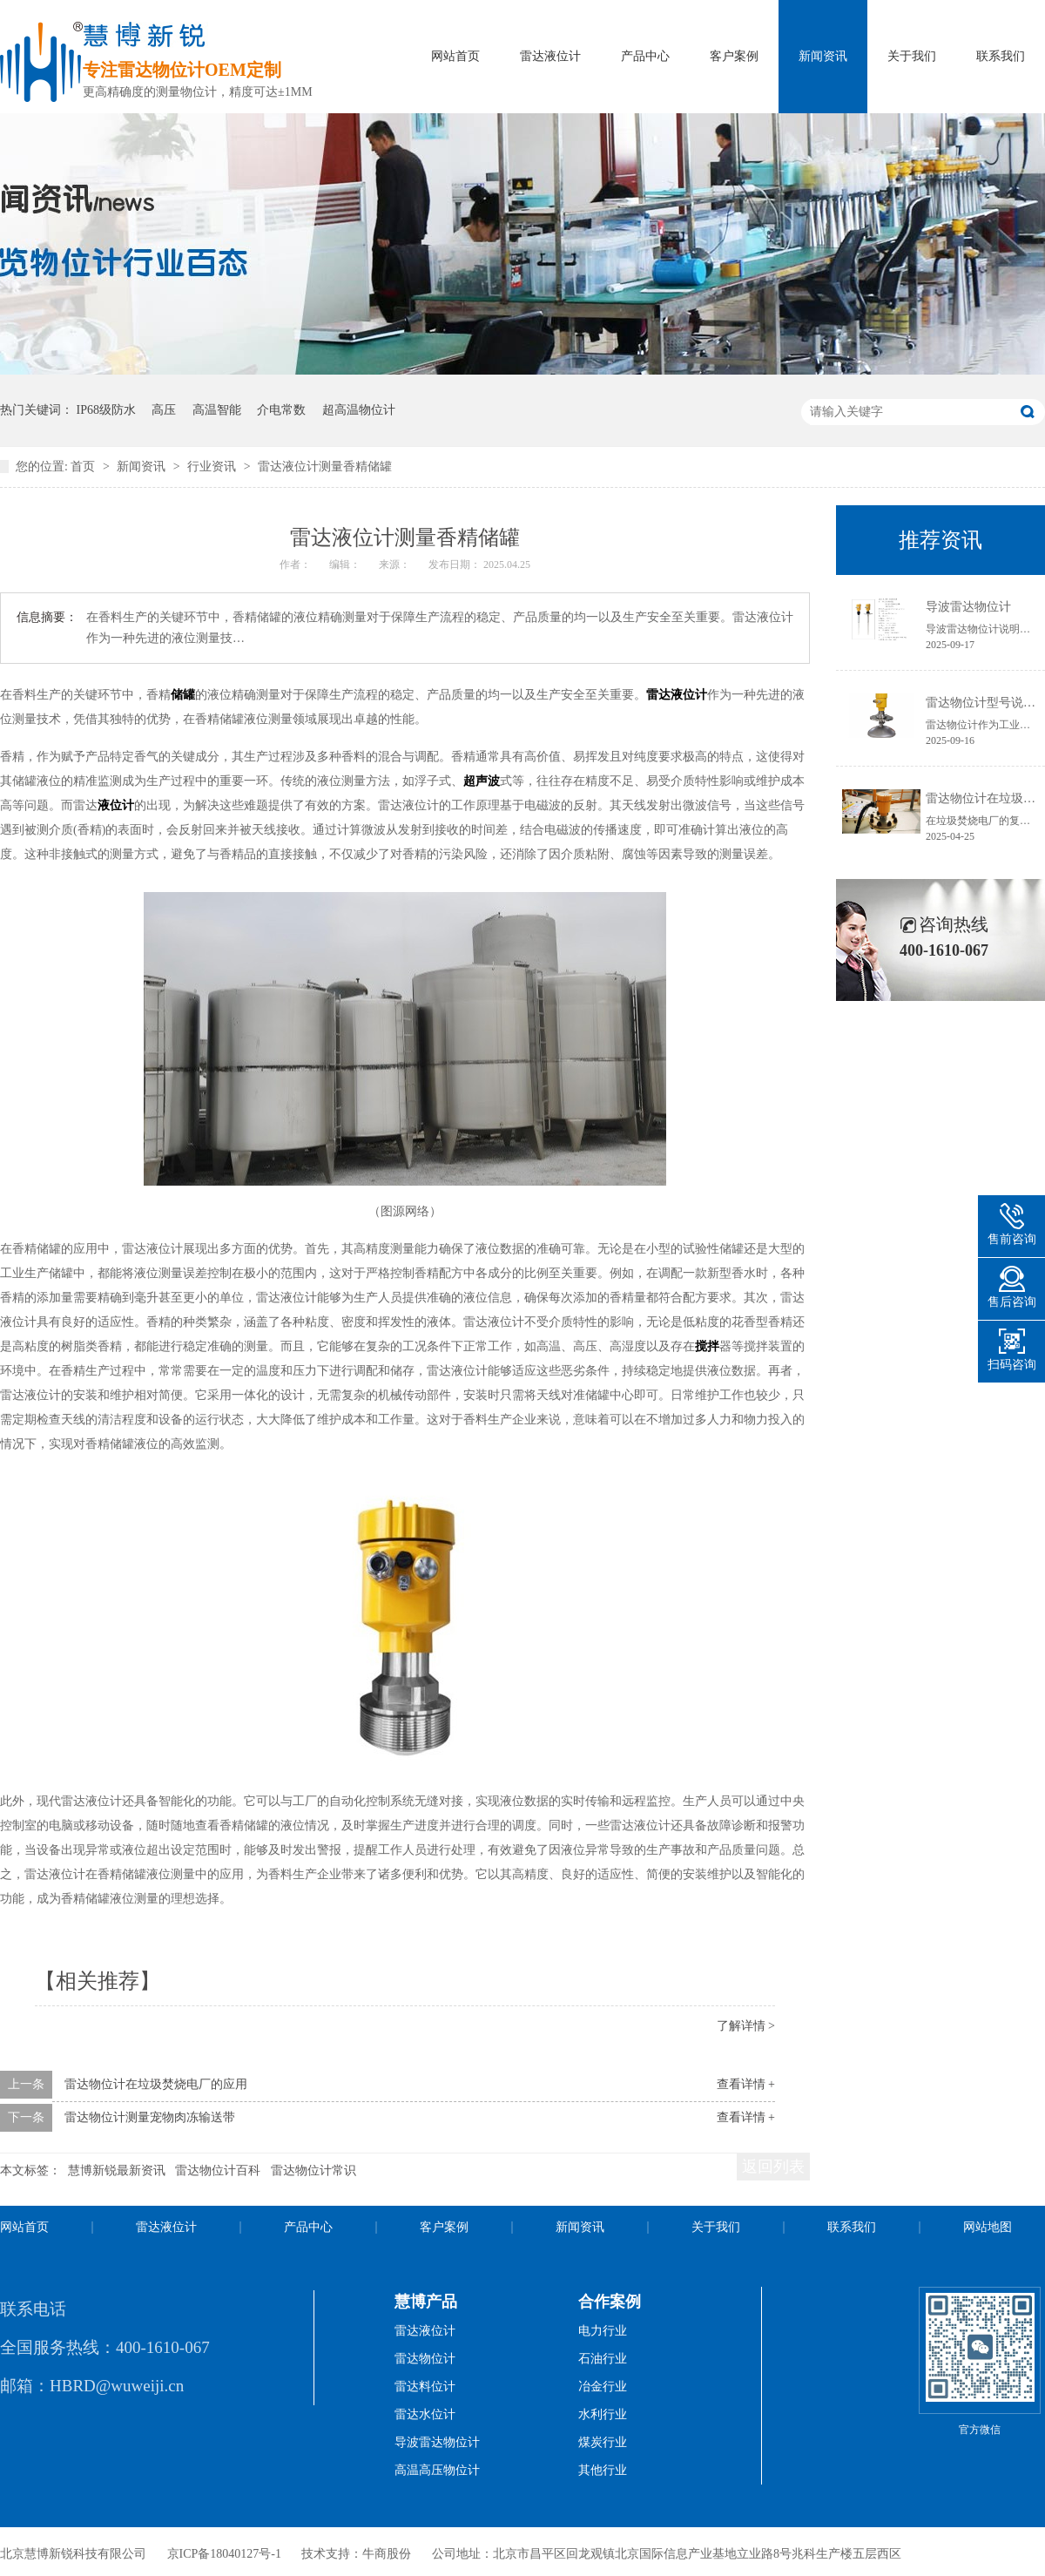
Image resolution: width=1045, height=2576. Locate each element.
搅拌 (707, 1346)
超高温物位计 (358, 409)
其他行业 (602, 2470)
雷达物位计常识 (313, 2170)
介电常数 (281, 409)
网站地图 (987, 2227)
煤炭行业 (602, 2442)
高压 (164, 409)
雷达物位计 (424, 2358)
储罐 (183, 694)
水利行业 (602, 2414)
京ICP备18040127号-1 (224, 2553)
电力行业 (602, 2330)
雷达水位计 (424, 2414)
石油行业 (602, 2358)
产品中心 (645, 56)
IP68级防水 (106, 409)
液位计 (116, 805)
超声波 (481, 781)
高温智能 (216, 409)
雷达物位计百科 (217, 2170)
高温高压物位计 (437, 2470)
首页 (84, 466)
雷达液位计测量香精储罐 (325, 466)
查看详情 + (746, 2084)
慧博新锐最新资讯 (116, 2170)
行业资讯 (213, 466)
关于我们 (911, 56)
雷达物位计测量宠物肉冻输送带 (149, 2117)
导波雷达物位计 (968, 606)
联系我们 (1000, 56)
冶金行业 (602, 2386)
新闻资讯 (823, 56)
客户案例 (734, 56)
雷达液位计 (550, 56)
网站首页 (455, 56)
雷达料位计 (424, 2386)
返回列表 (773, 2166)
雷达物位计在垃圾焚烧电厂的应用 (155, 2084)
